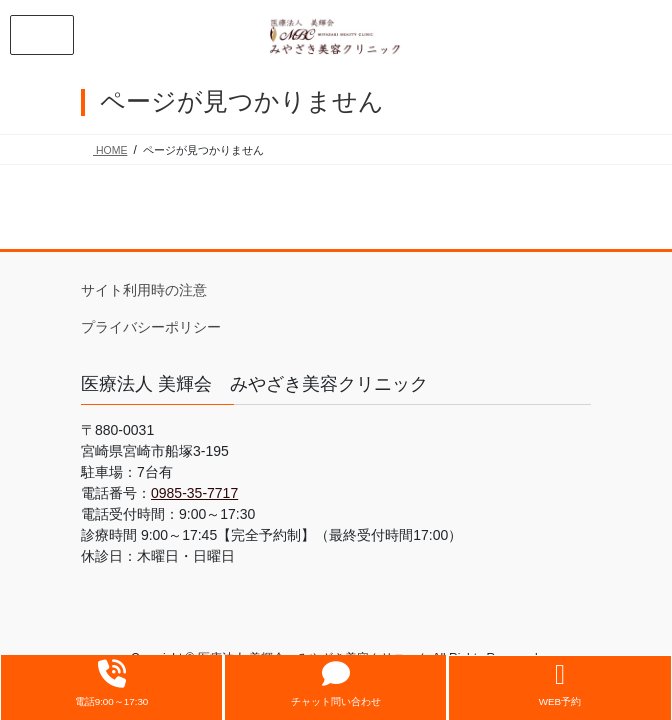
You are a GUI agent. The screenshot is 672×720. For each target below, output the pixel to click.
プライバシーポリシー (151, 327)
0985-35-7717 (194, 493)
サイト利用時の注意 (144, 290)
